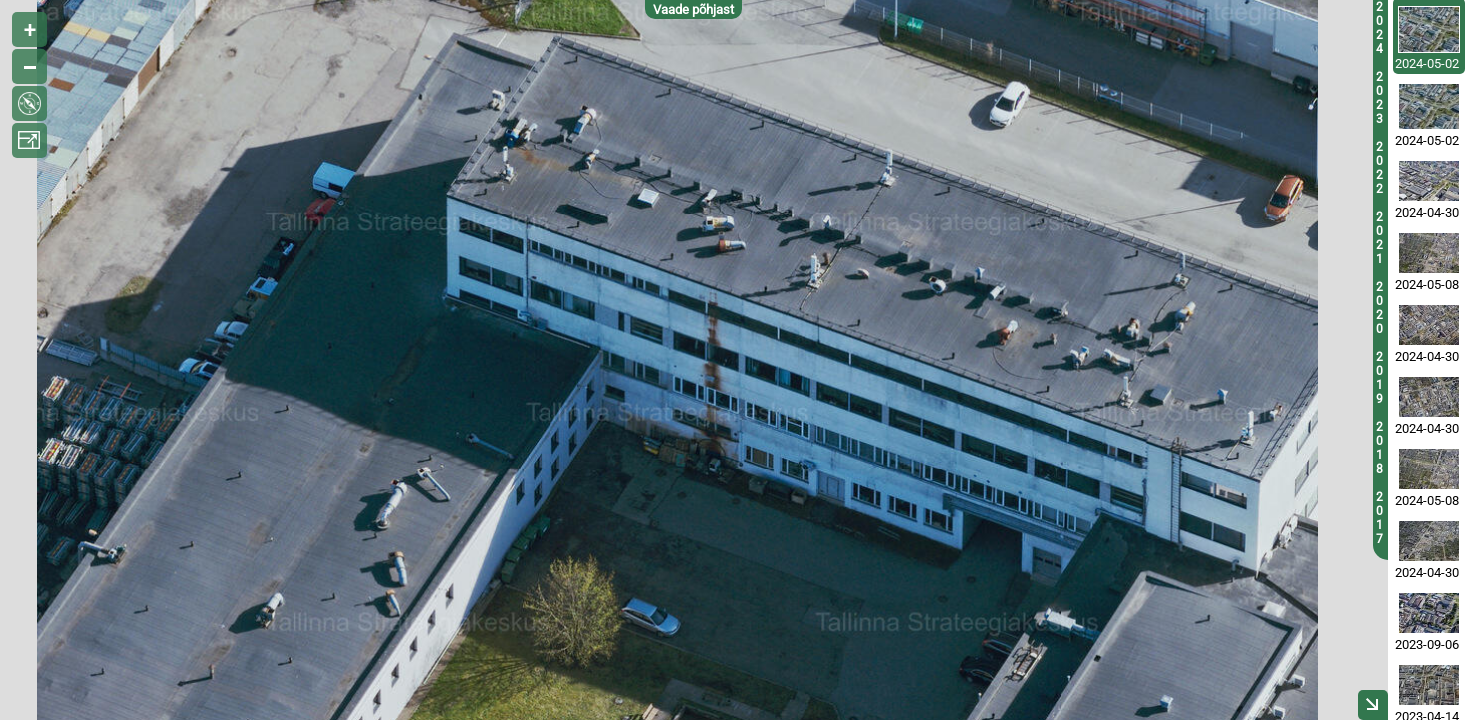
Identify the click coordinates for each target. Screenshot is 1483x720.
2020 (1379, 308)
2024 (1379, 28)
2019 (1379, 378)
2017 (1379, 518)
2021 (1379, 238)
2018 (1379, 448)
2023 (1379, 98)
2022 (1379, 168)
